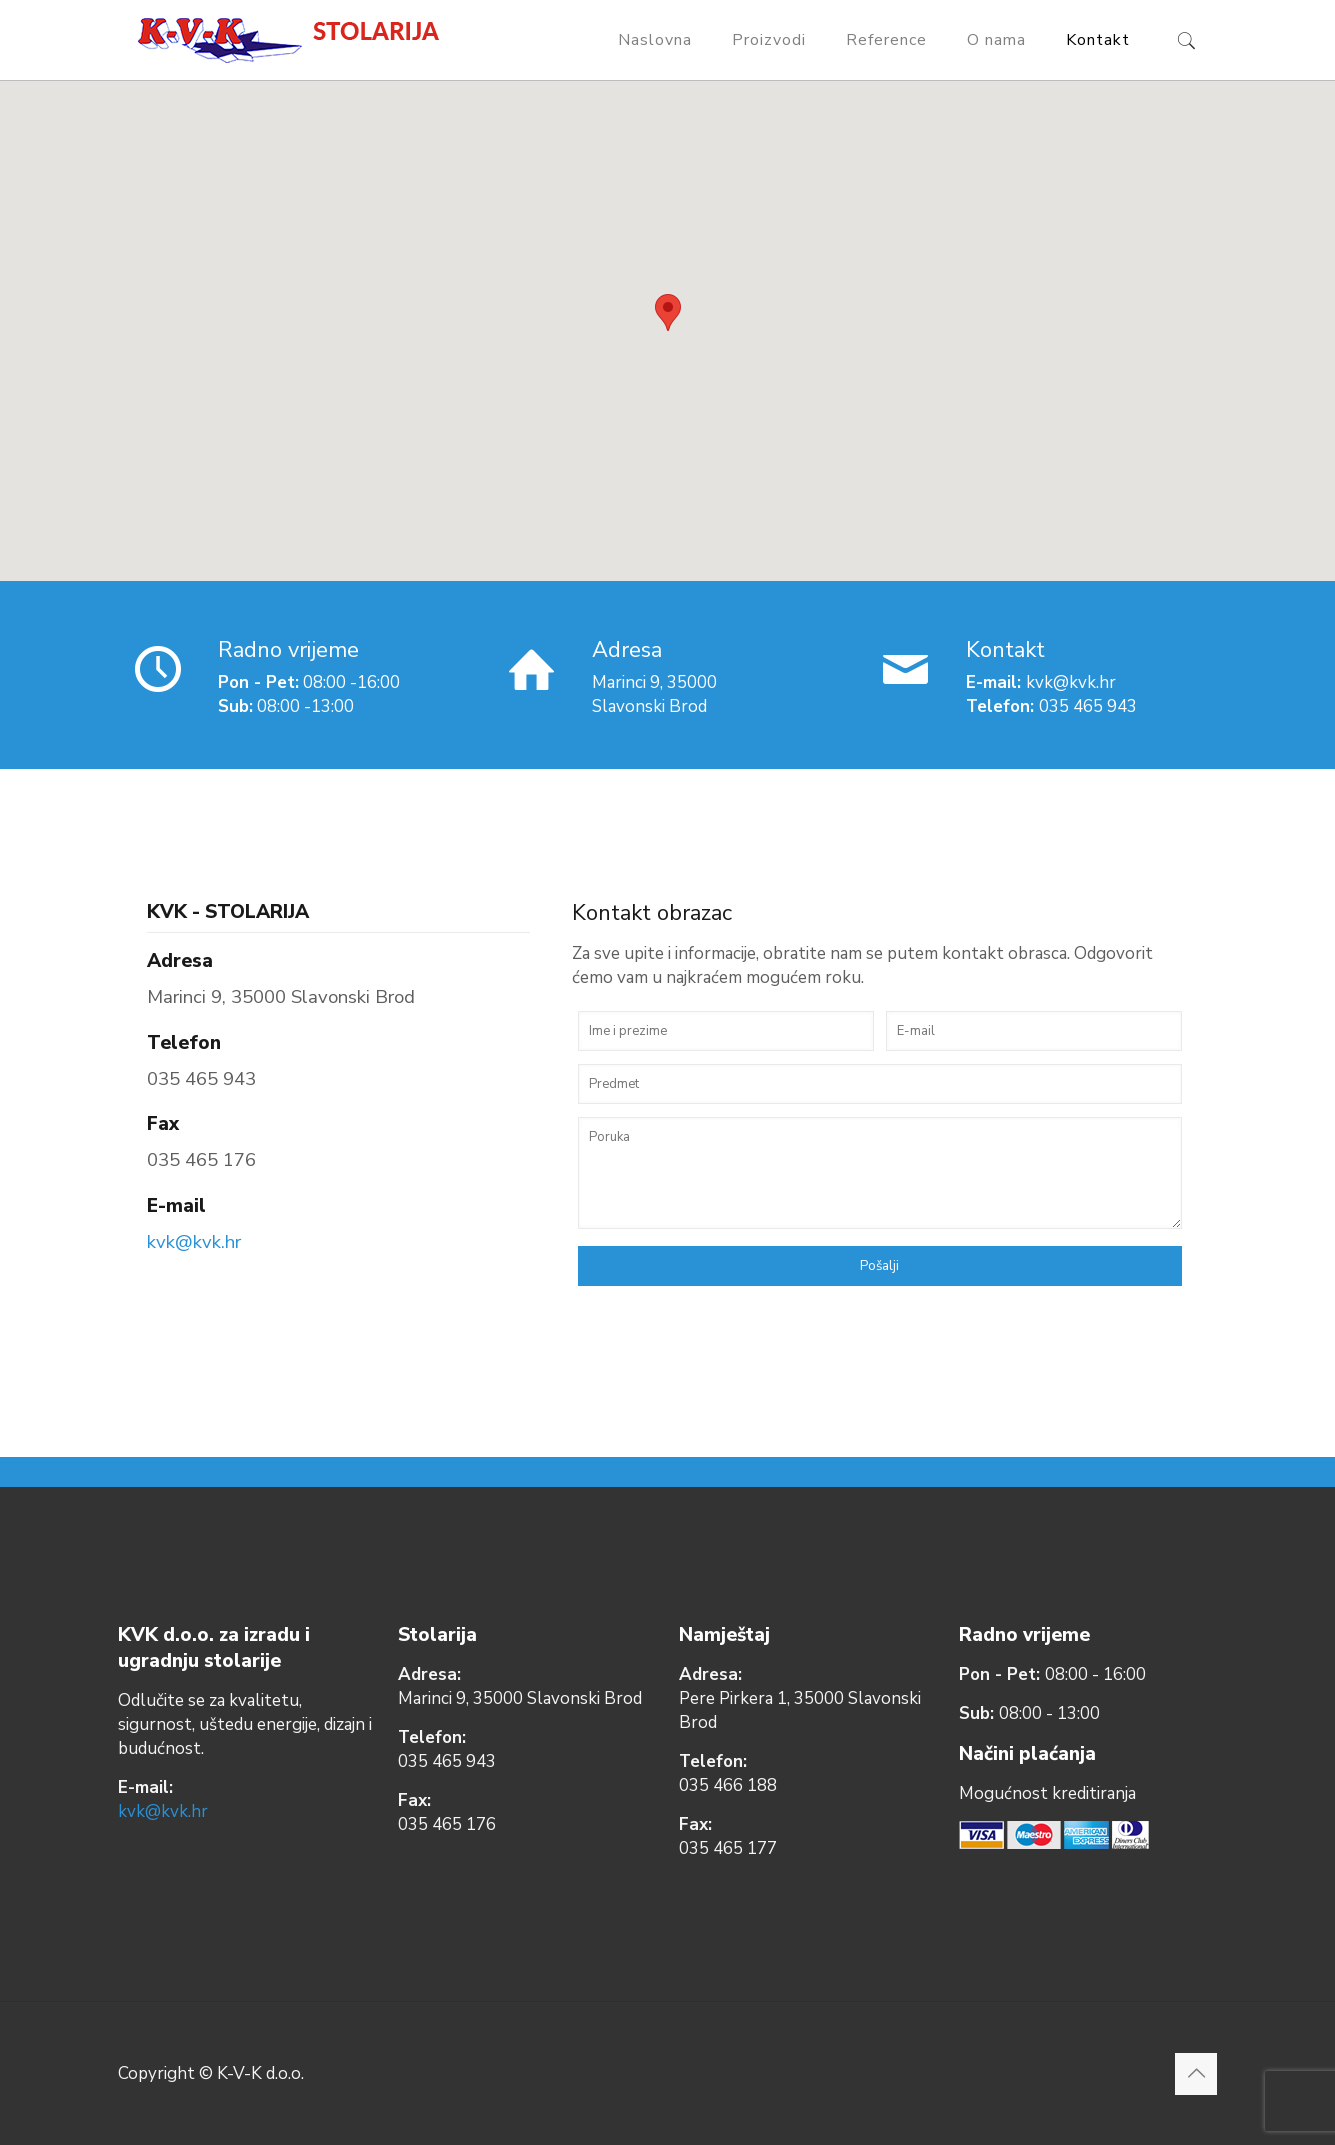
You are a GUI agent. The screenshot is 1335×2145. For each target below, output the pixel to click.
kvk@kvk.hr (194, 1242)
